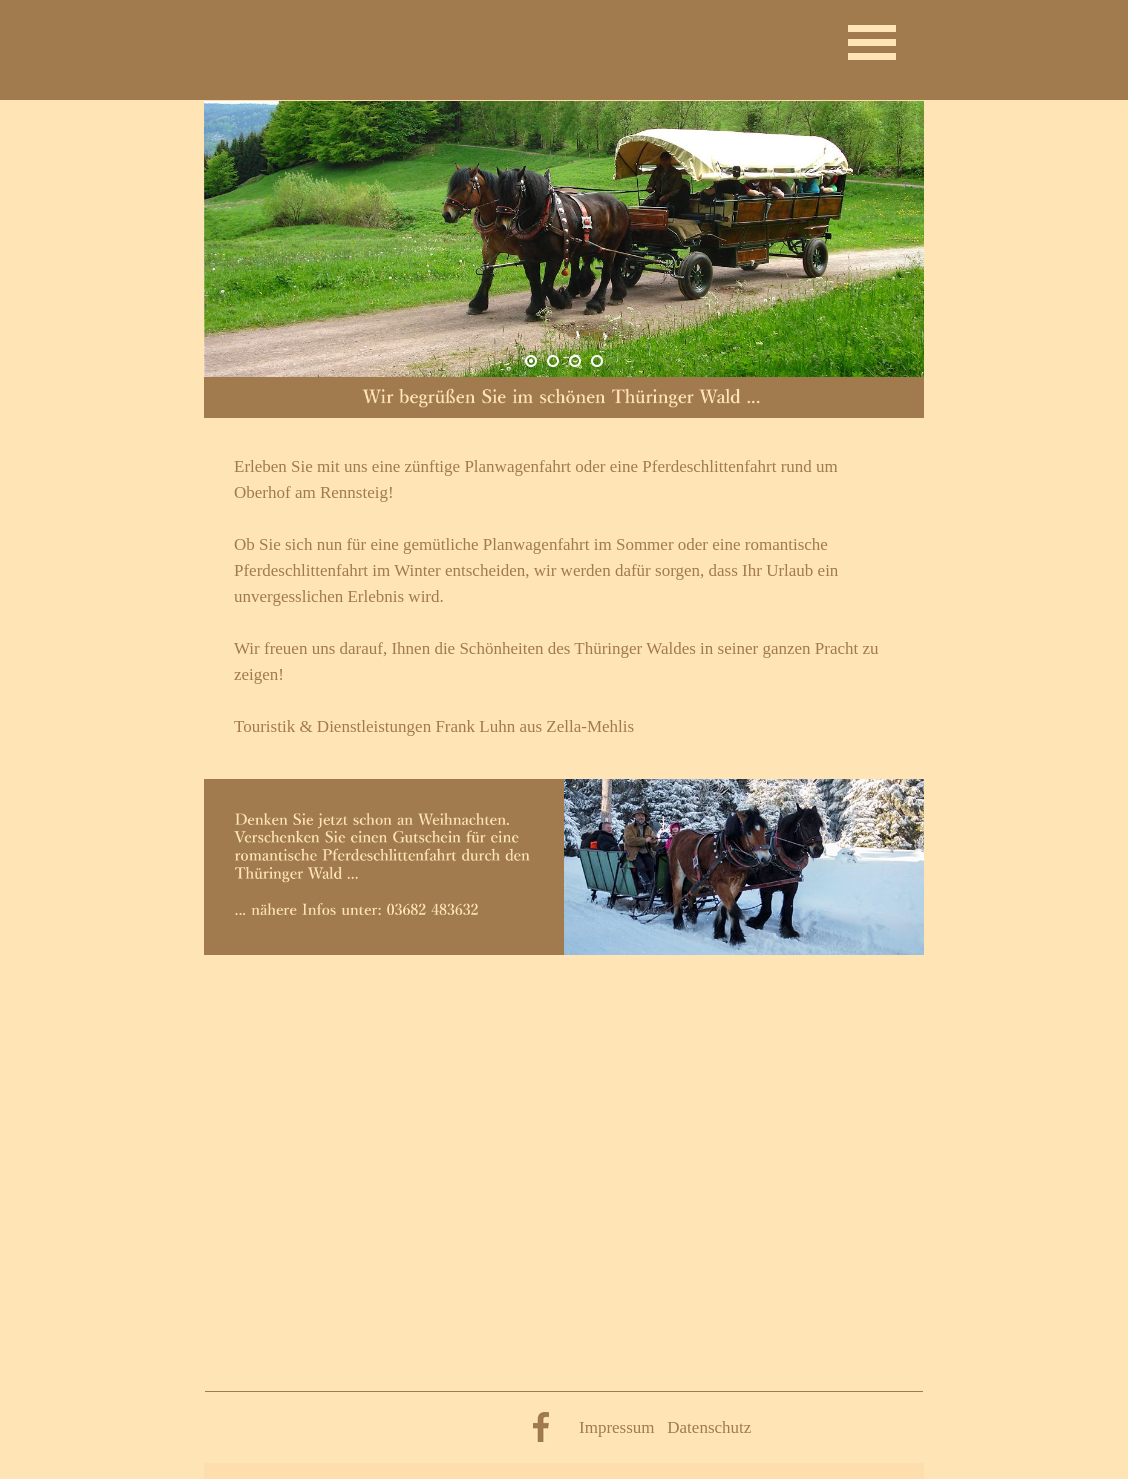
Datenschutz (709, 1427)
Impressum (617, 1427)
